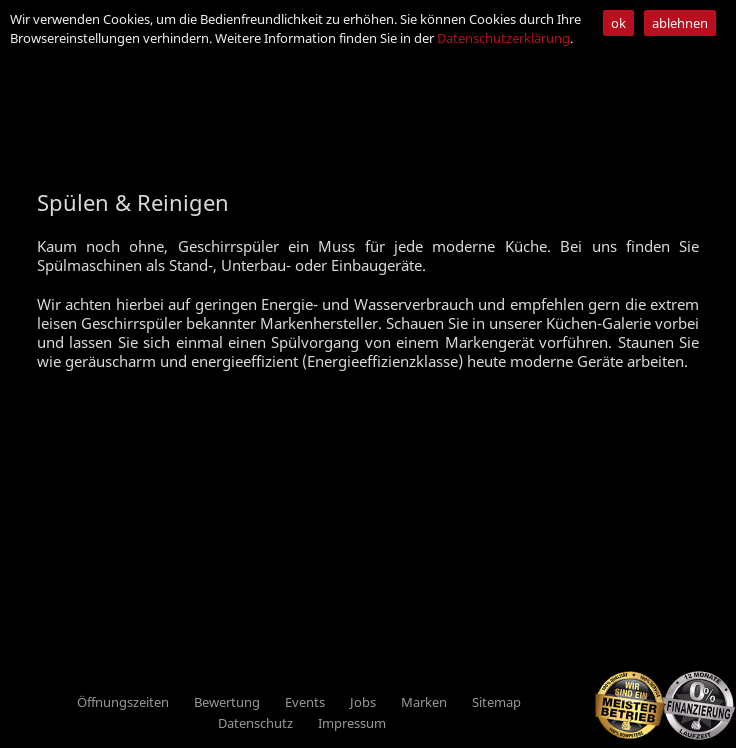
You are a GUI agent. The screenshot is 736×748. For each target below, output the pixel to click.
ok (618, 23)
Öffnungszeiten (123, 702)
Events (305, 702)
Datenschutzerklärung (503, 38)
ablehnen (680, 23)
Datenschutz (255, 723)
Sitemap (496, 702)
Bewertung (227, 702)
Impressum (352, 723)
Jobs (363, 702)
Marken (424, 702)
